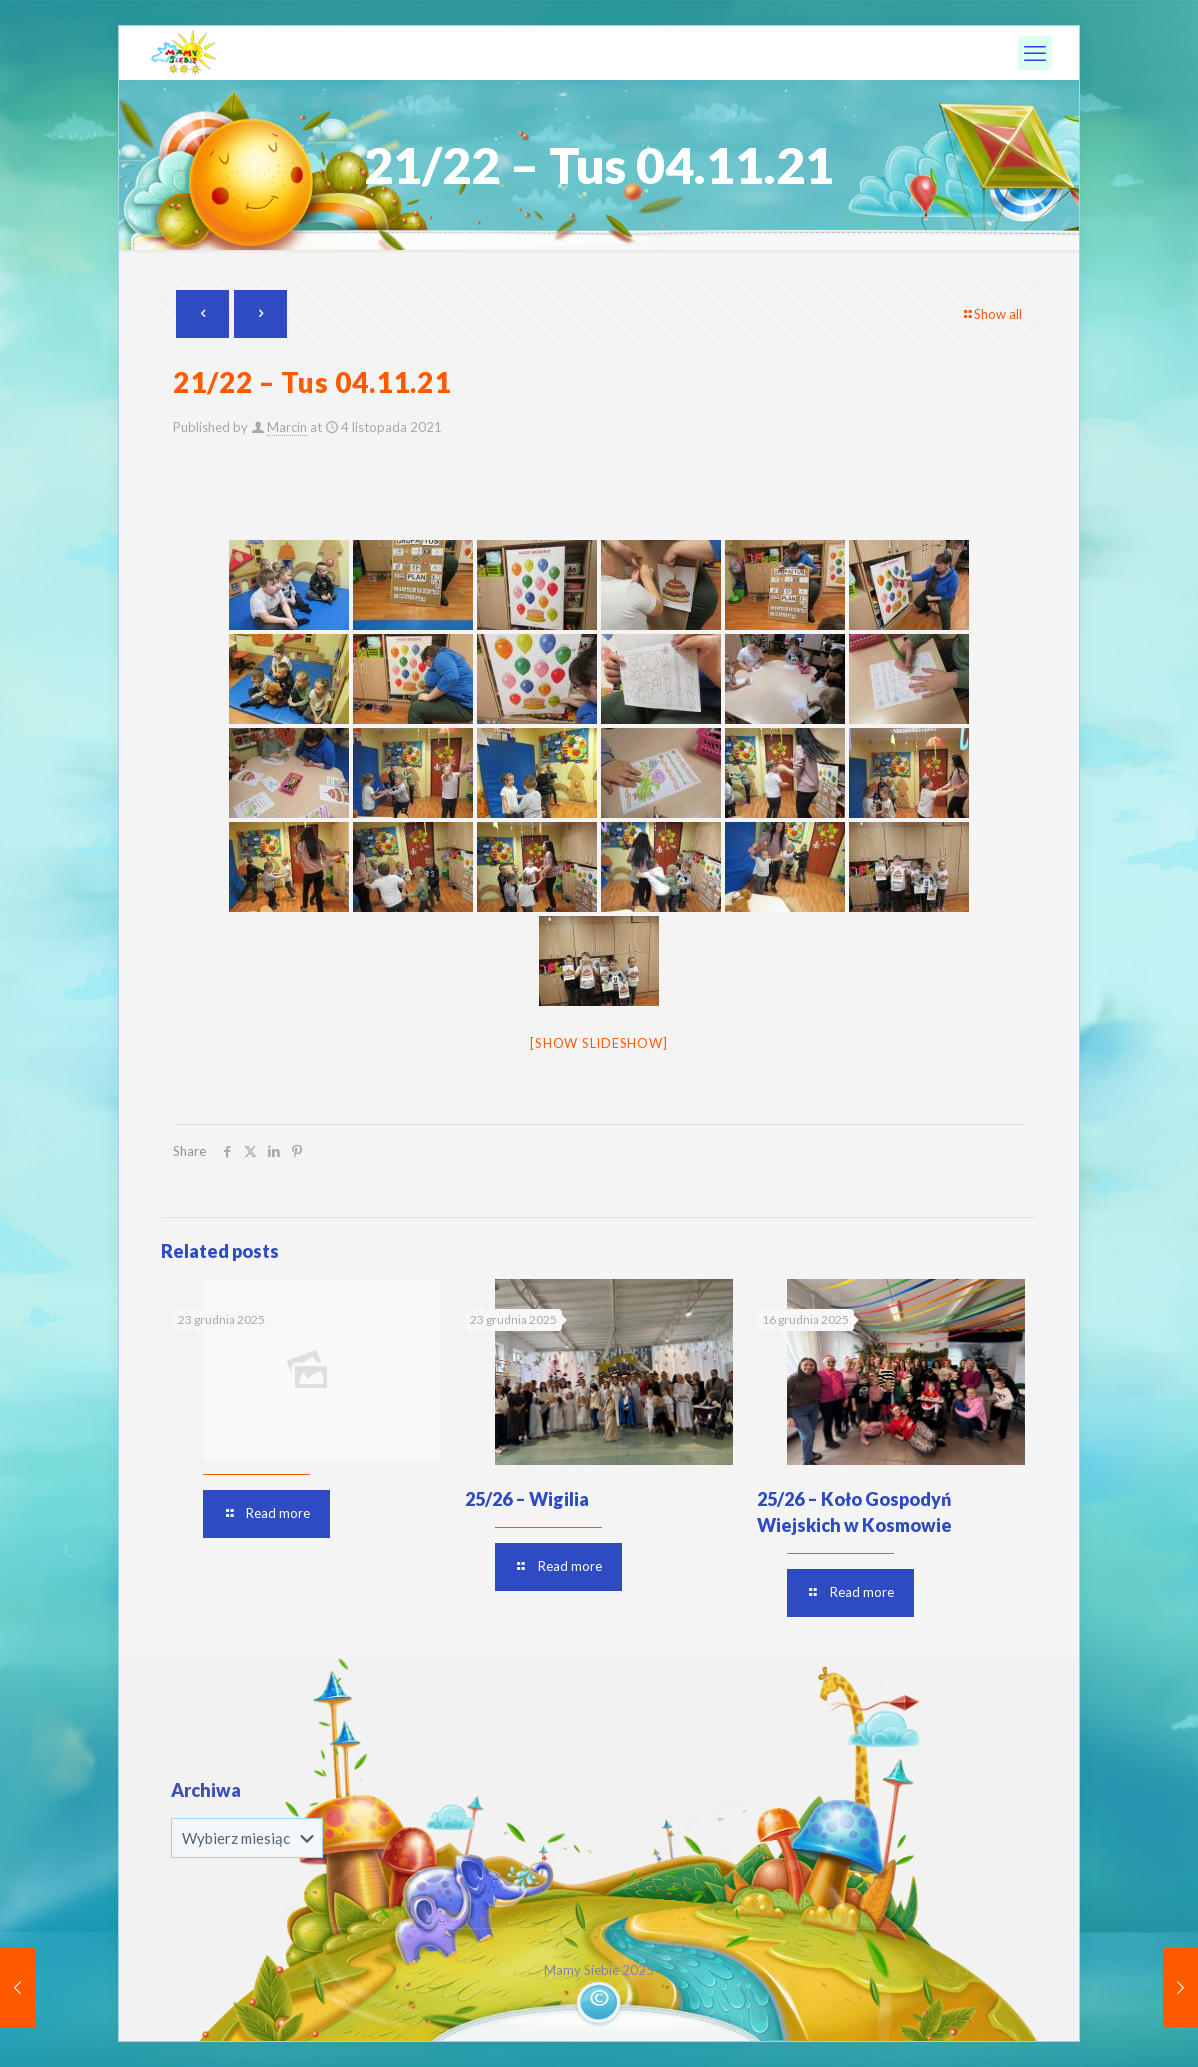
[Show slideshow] (598, 1043)
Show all (991, 314)
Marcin (287, 427)
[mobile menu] (1035, 53)
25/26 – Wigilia (527, 1499)
